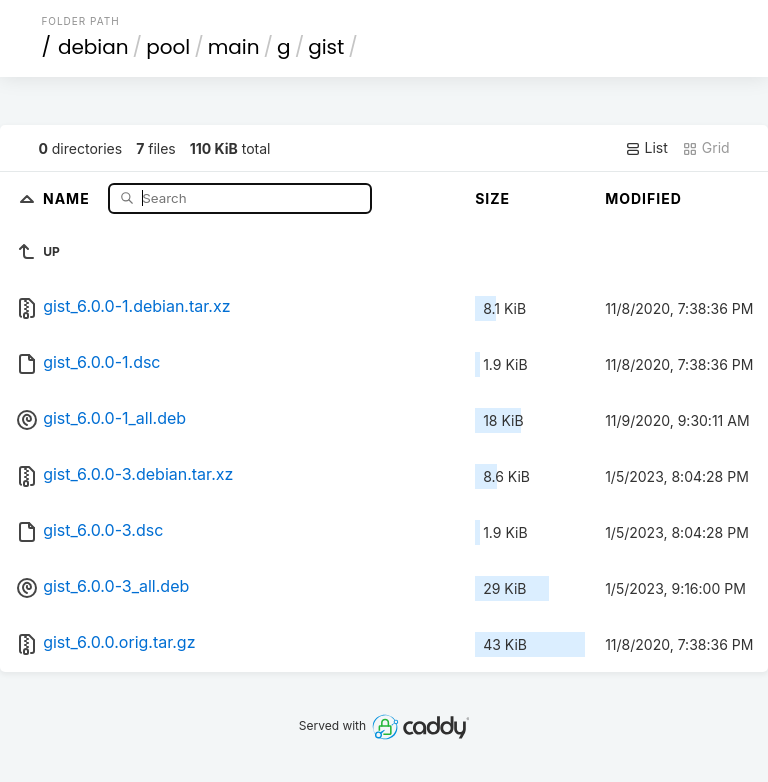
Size (492, 198)
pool (168, 47)
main (234, 47)
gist (326, 47)
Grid (706, 148)
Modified (643, 198)
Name (68, 197)
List (646, 148)
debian (93, 47)
